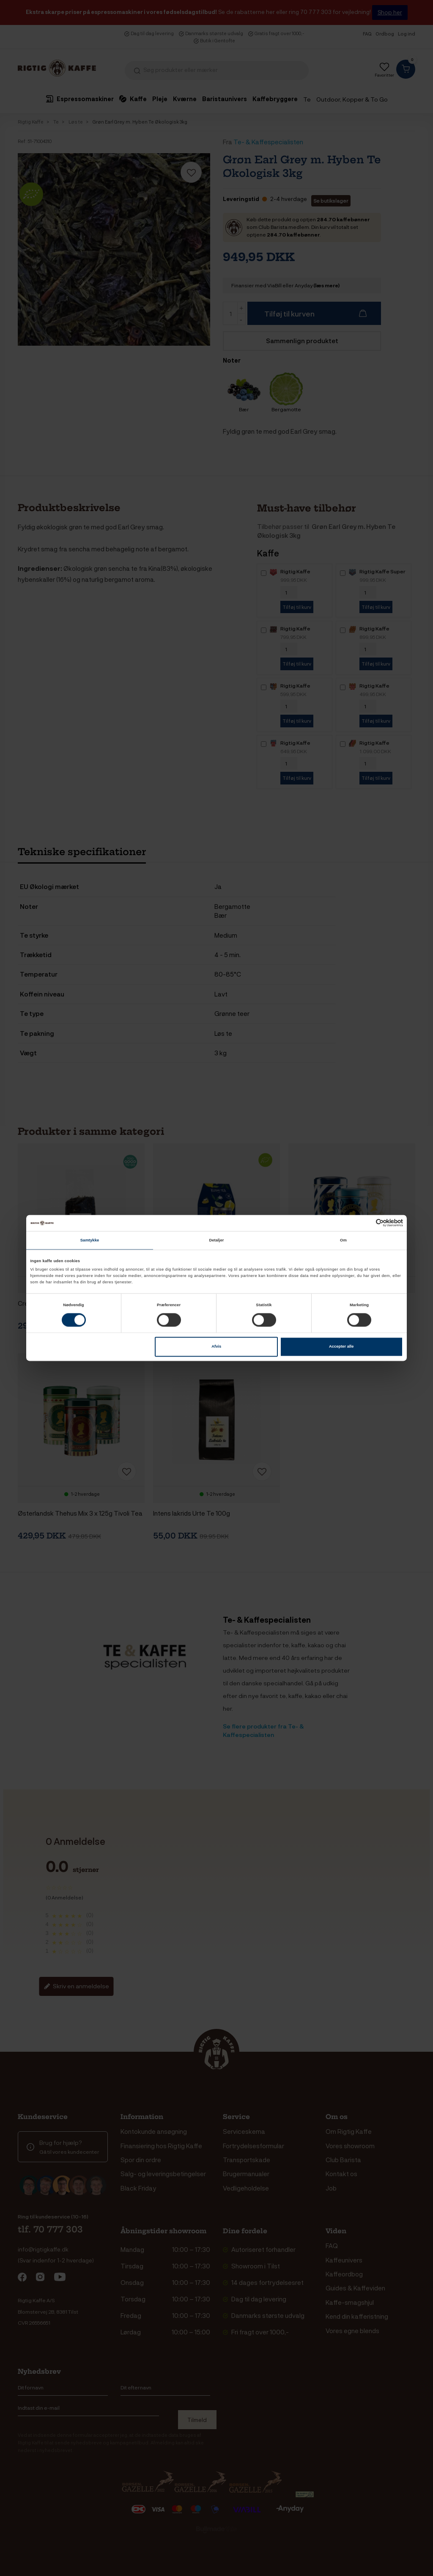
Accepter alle (341, 1347)
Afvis (216, 1347)
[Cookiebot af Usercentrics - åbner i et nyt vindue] (366, 1223)
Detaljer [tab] (216, 1240)
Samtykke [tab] (89, 1240)
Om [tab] (343, 1240)
